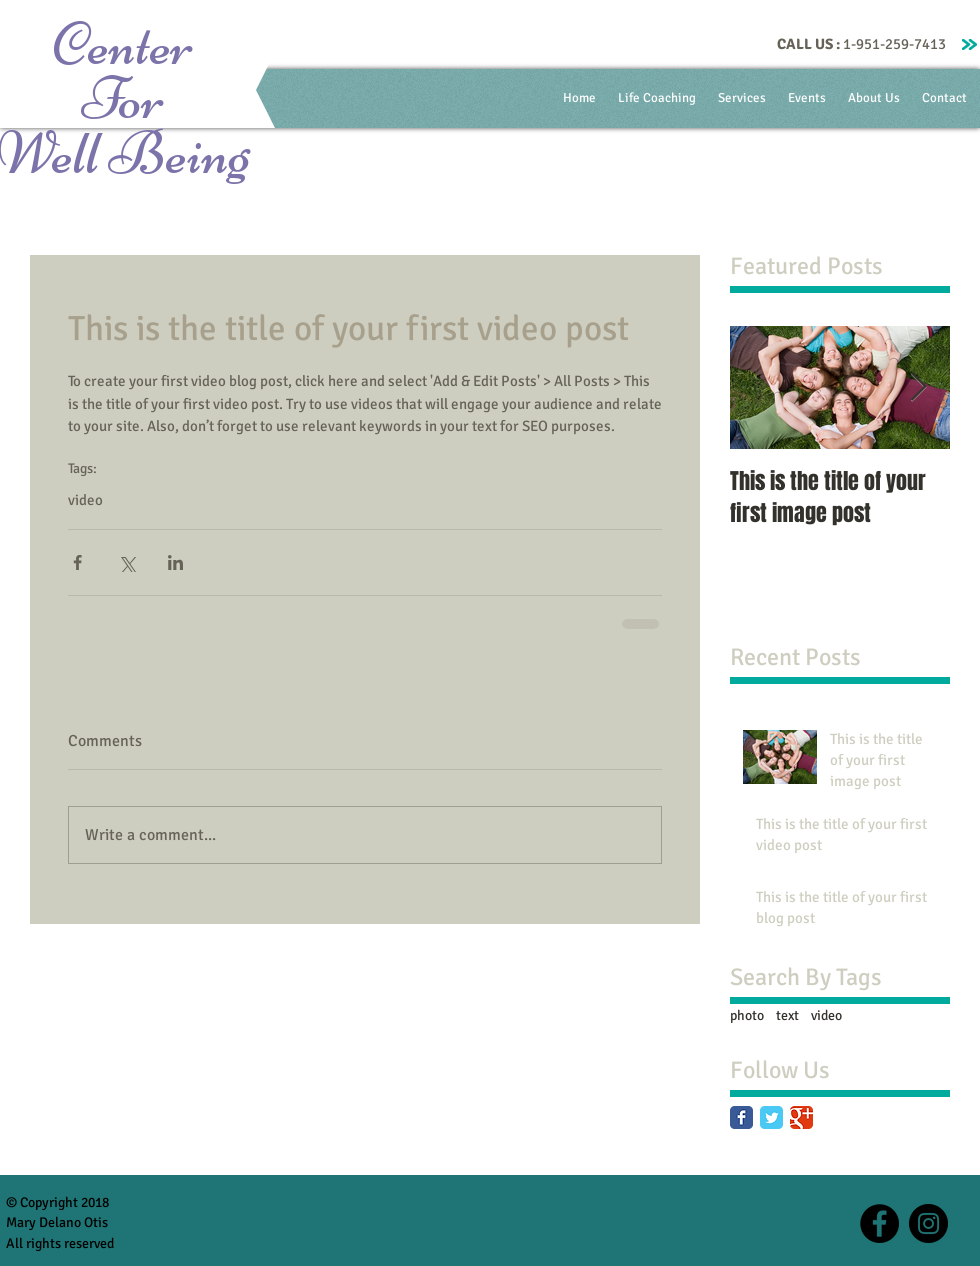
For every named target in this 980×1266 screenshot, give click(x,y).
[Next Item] (918, 387)
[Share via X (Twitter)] (126, 562)
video (85, 500)
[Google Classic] (801, 1117)
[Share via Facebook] (77, 562)
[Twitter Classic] (771, 1117)
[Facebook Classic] (741, 1117)
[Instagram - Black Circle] (928, 1223)
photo (747, 1015)
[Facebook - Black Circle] (879, 1223)
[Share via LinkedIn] (175, 562)
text (787, 1015)
